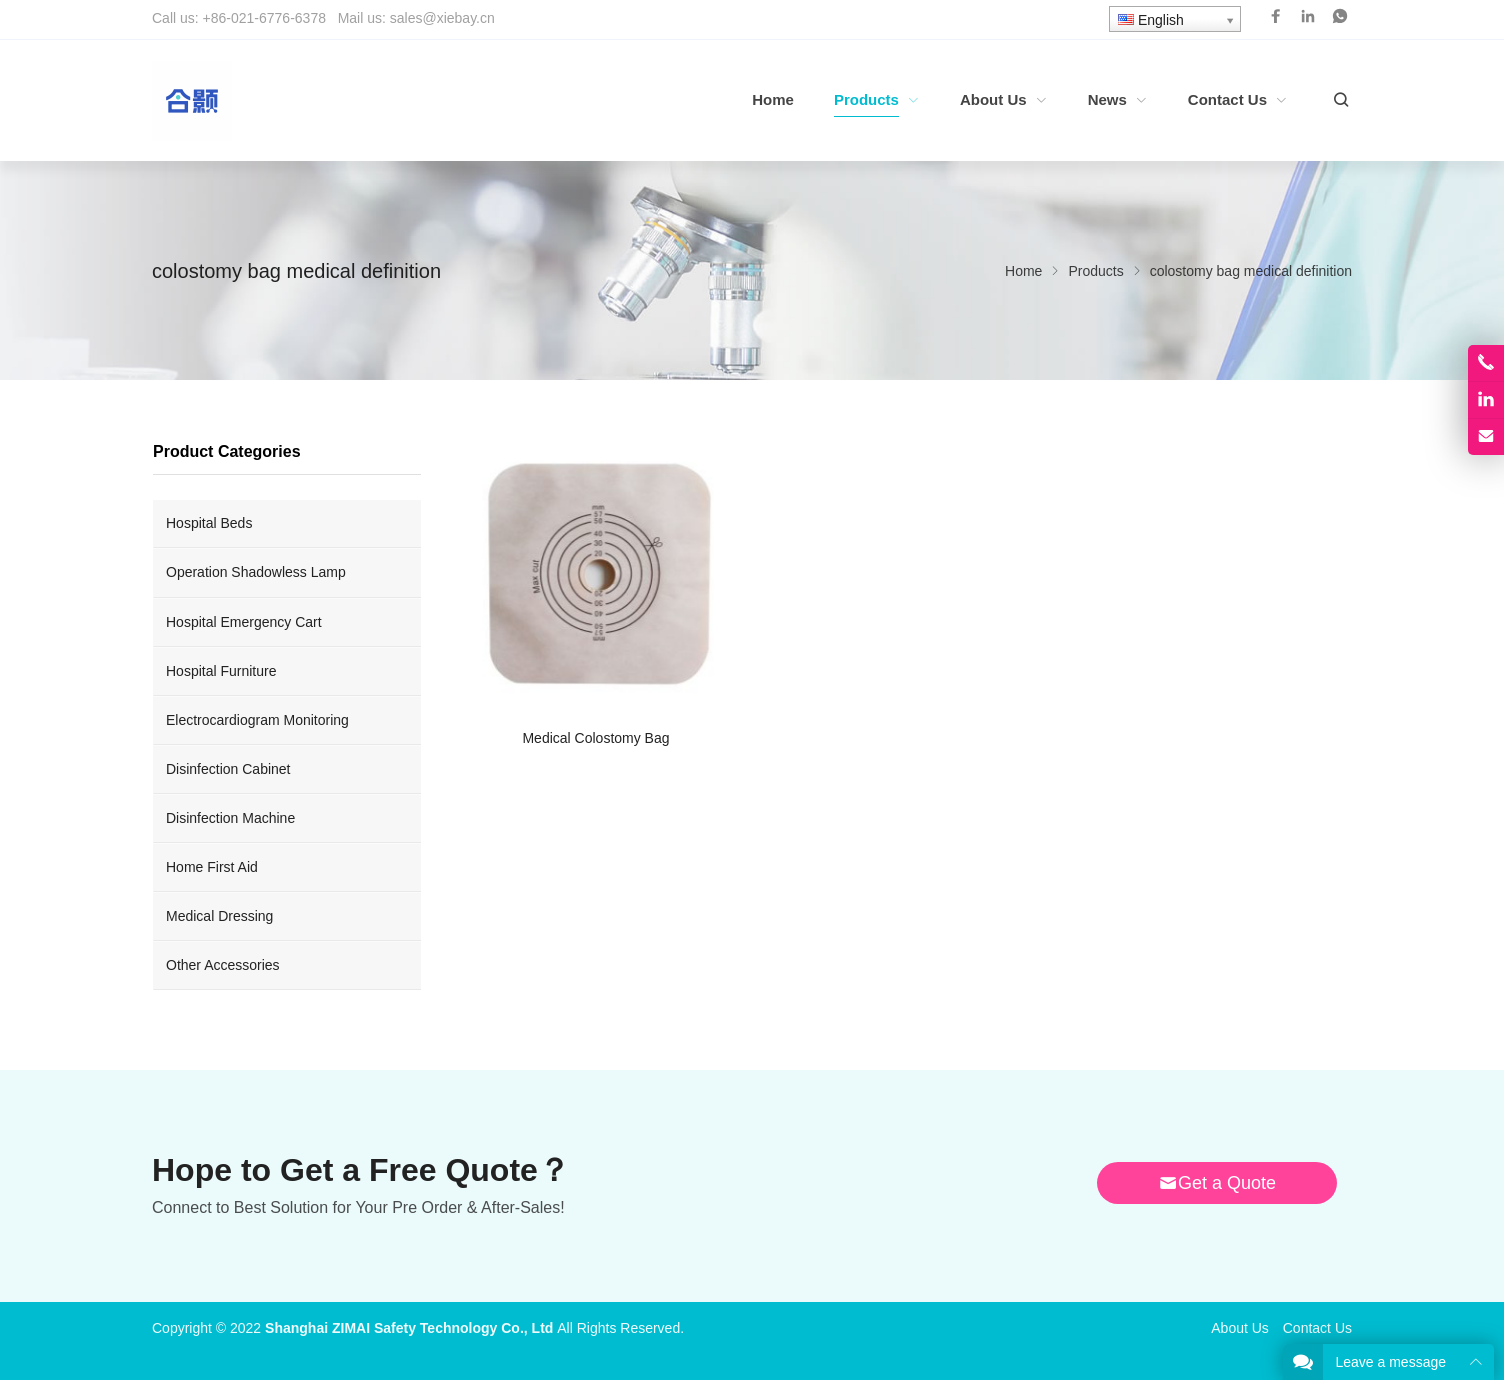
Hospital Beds (209, 523)
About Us (1240, 1328)
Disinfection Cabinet (228, 769)
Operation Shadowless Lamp (256, 572)
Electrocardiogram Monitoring (257, 720)
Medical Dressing (219, 916)
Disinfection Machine (230, 818)
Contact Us (1317, 1328)
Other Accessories (223, 965)
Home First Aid (212, 867)
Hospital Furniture (221, 671)
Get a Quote (1217, 1183)
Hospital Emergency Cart (244, 622)
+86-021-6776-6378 (264, 18)
